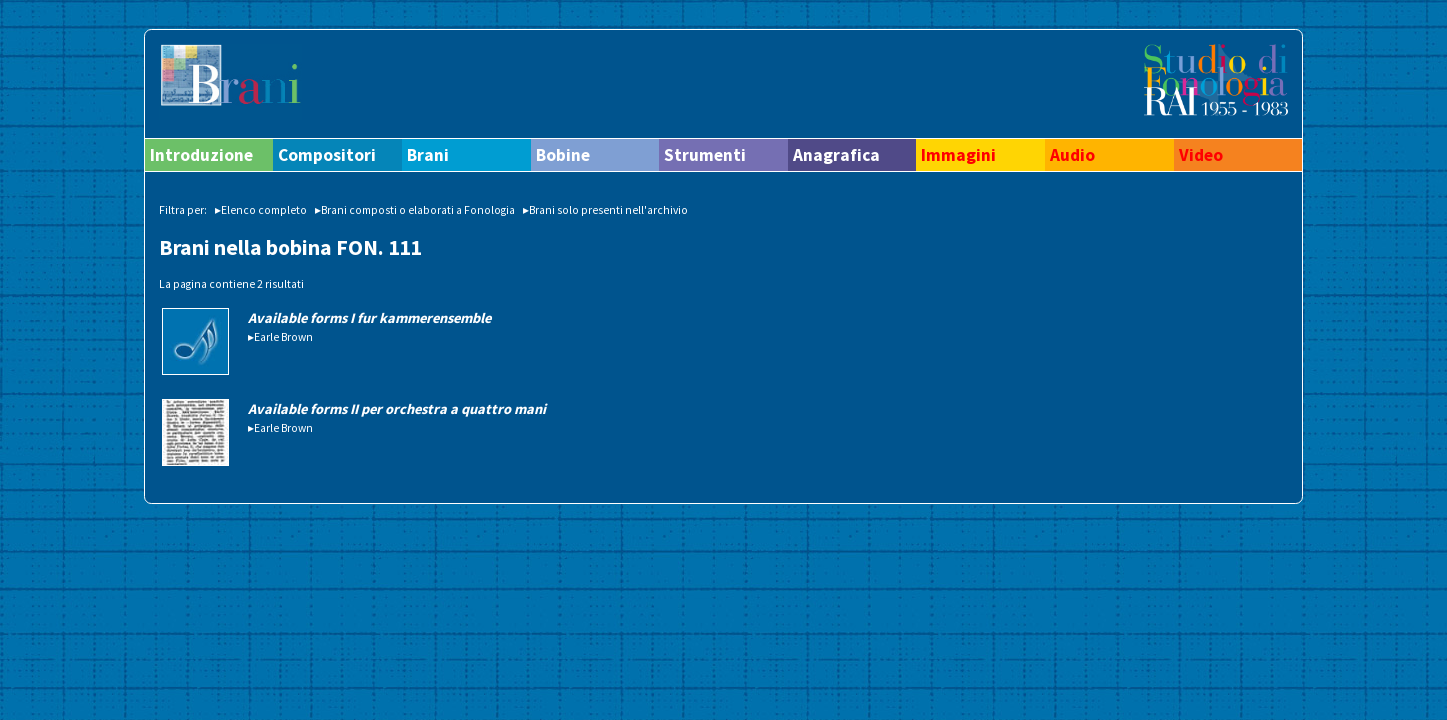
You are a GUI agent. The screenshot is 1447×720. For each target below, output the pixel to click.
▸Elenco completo (261, 210)
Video (1201, 155)
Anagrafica (836, 155)
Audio (1072, 155)
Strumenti (705, 155)
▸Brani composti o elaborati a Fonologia (415, 210)
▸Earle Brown (280, 337)
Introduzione (201, 155)
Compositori (327, 155)
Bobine (563, 155)
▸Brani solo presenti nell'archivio (605, 210)
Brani (428, 155)
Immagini (958, 155)
